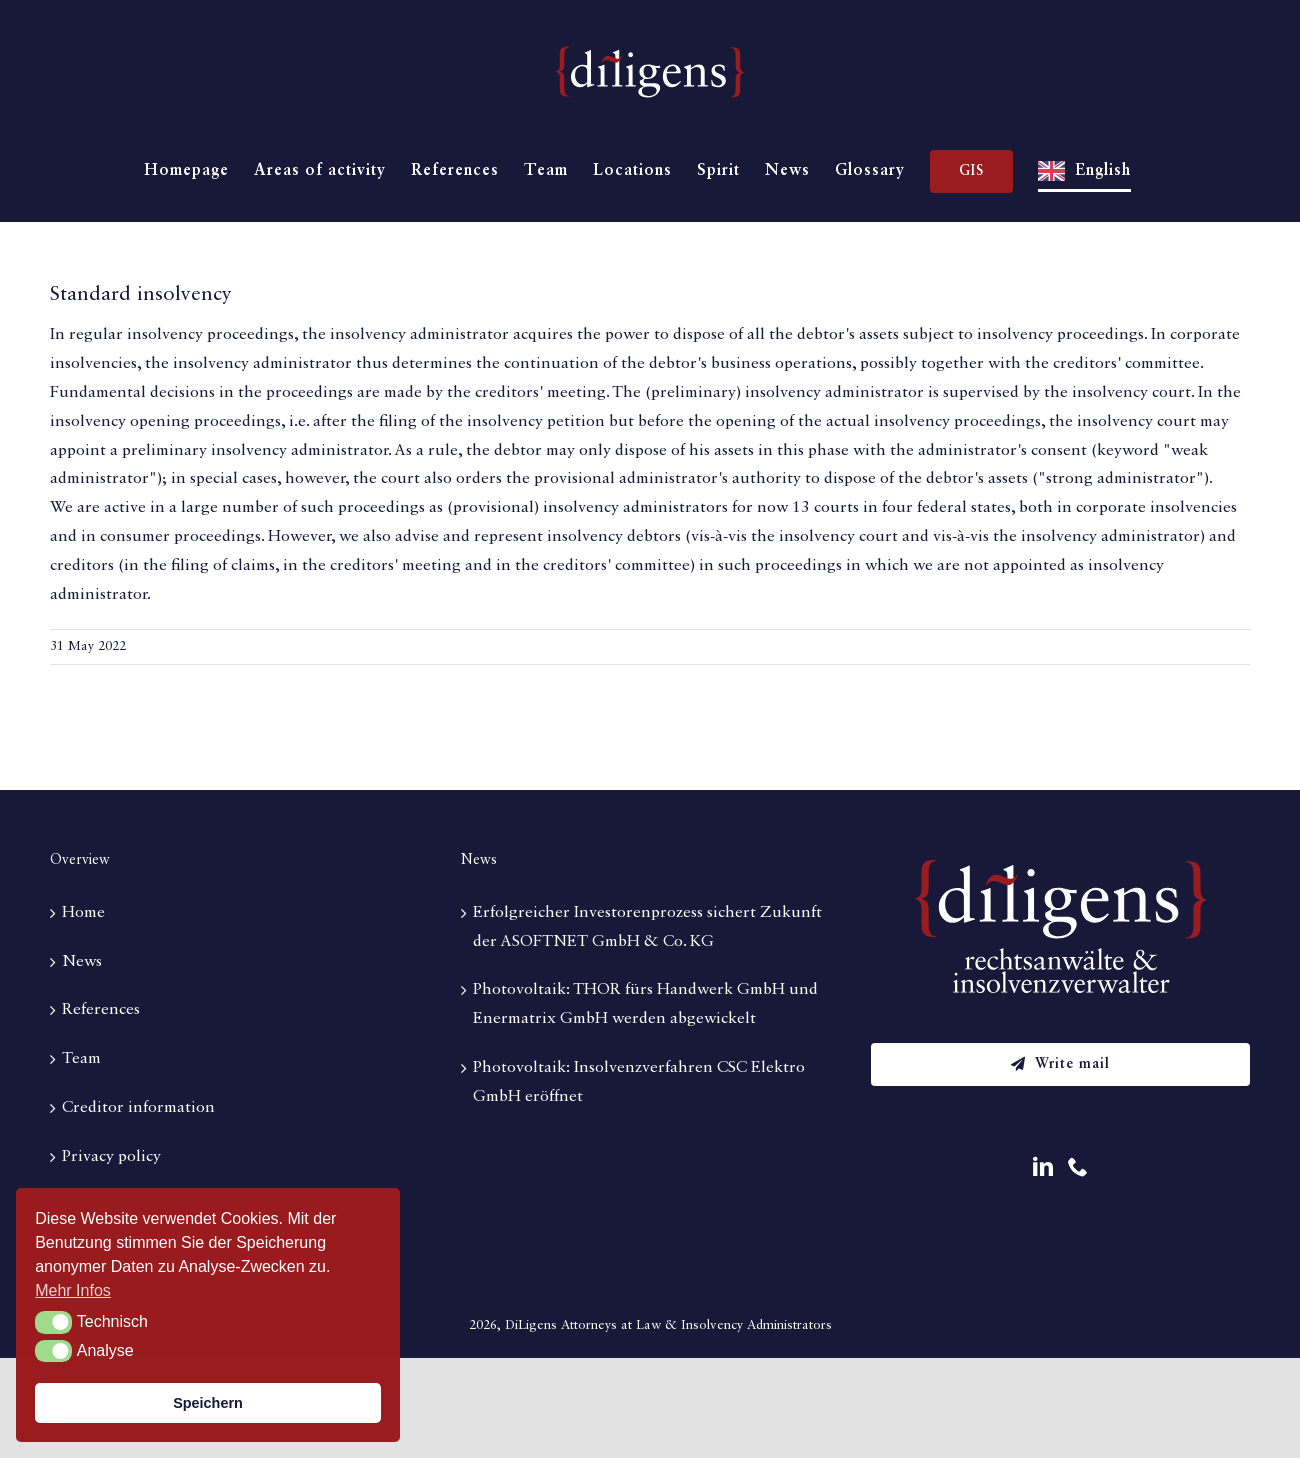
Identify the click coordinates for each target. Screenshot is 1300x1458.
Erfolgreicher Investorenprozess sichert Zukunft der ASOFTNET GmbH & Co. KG (647, 927)
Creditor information (138, 1108)
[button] (53, 1322)
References (101, 1010)
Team (81, 1059)
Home (83, 913)
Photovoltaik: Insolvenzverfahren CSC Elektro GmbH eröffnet (639, 1082)
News (82, 962)
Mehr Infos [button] (73, 1290)
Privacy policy (111, 1157)
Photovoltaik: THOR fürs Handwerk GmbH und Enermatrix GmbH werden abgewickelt (645, 1004)
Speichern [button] (208, 1403)
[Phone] (1078, 1167)
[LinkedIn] (1043, 1167)
